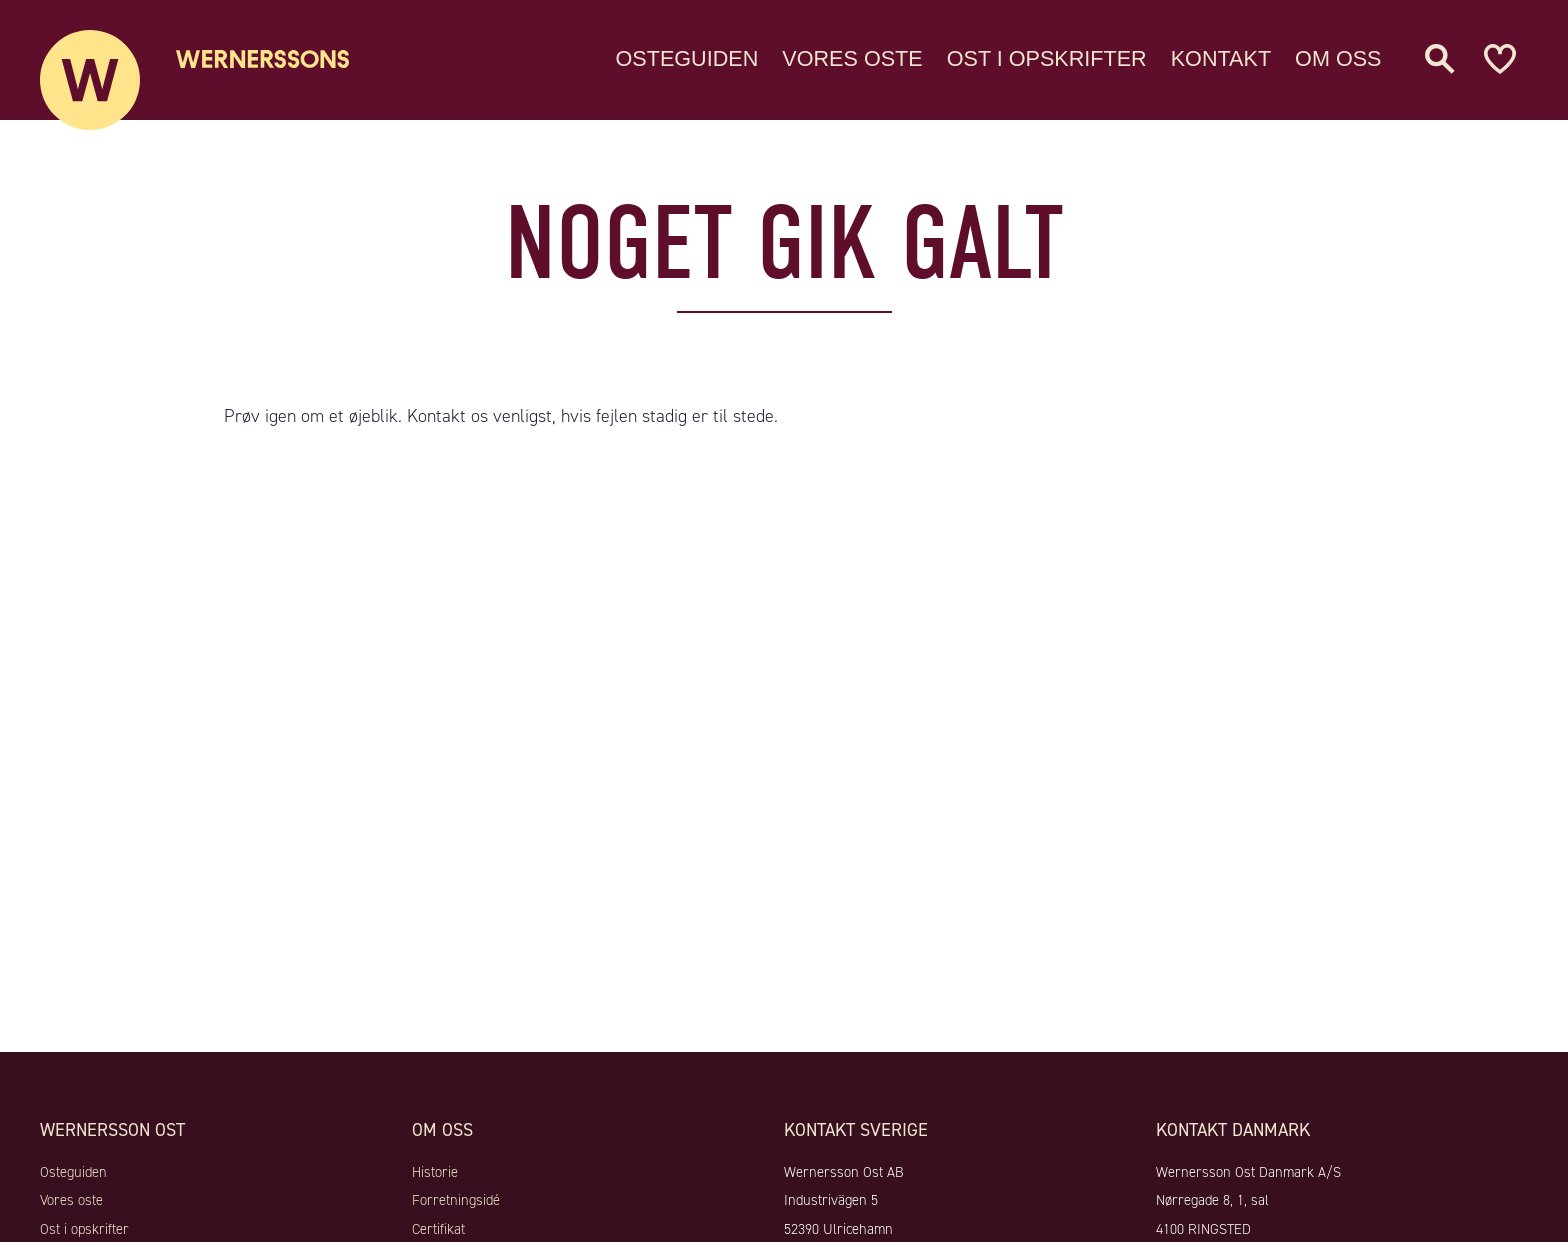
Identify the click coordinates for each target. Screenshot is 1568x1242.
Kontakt (1221, 54)
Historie (435, 1172)
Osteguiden (687, 54)
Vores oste (852, 54)
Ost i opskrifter (1047, 54)
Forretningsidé (456, 1200)
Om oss (1338, 54)
